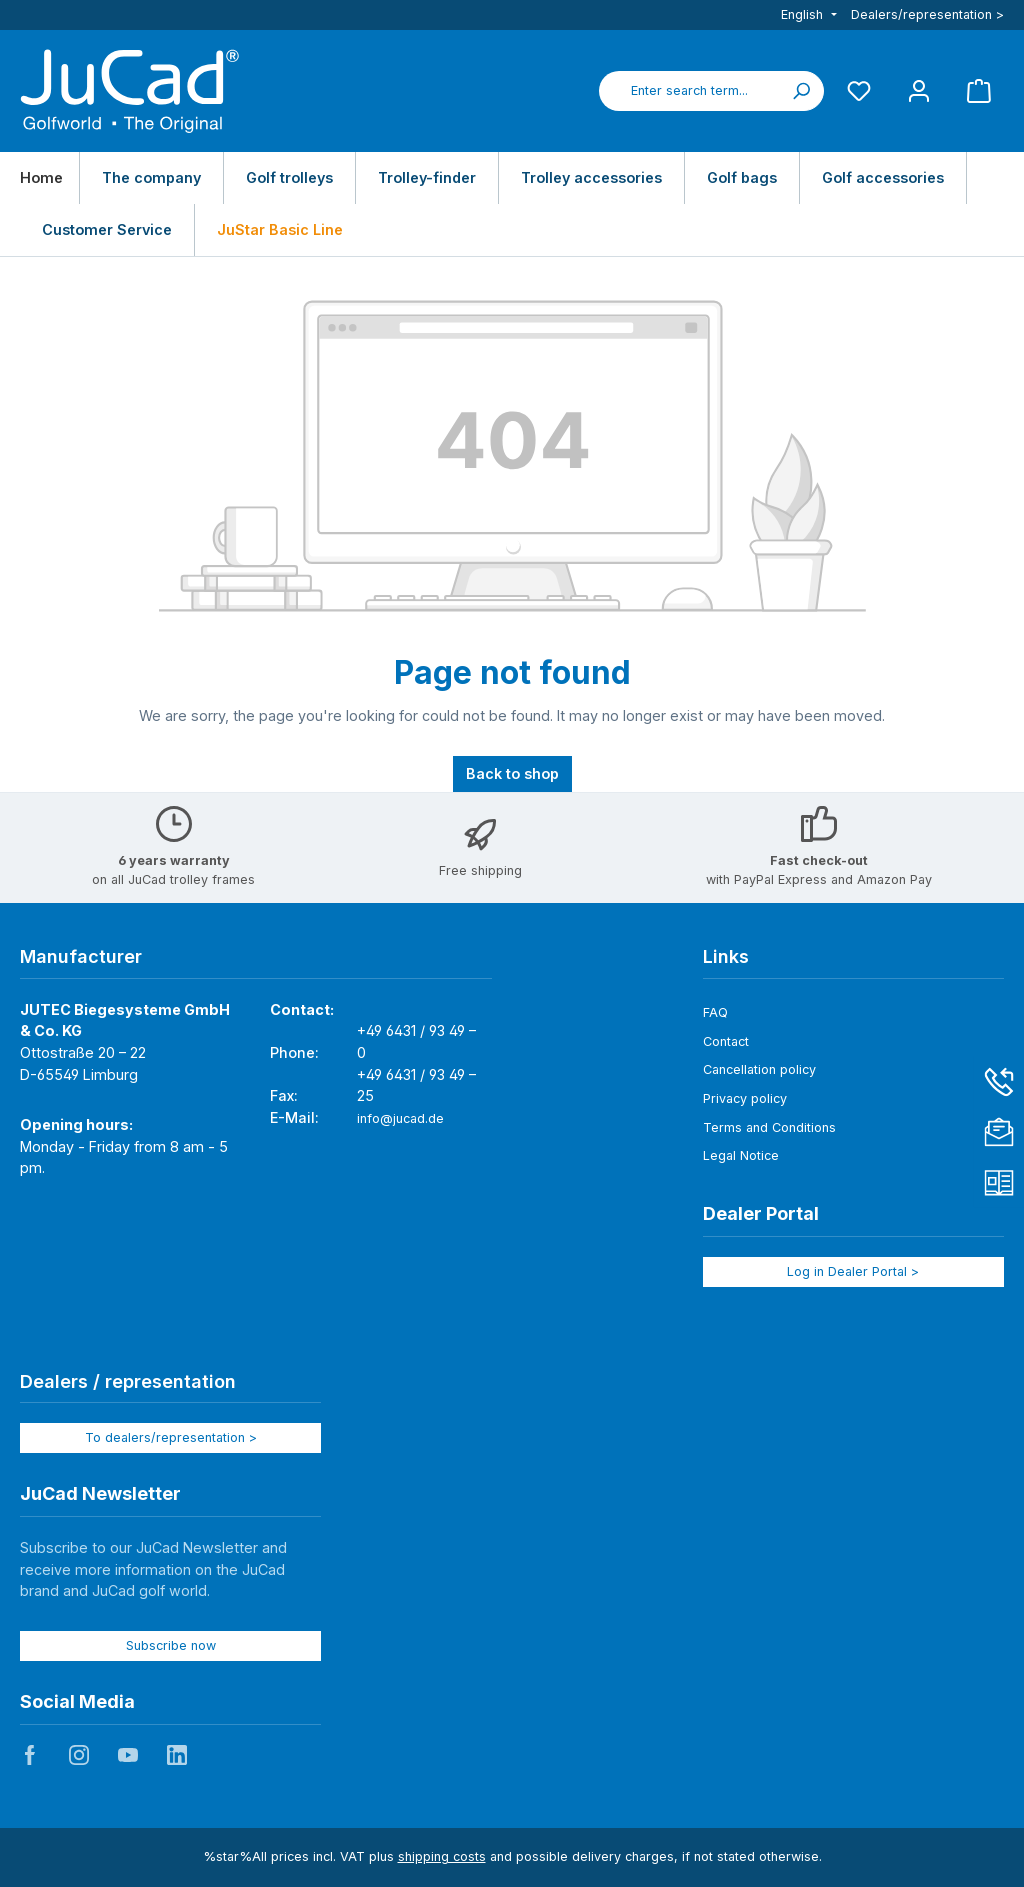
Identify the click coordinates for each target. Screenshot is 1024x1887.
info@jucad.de (400, 1118)
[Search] (801, 91)
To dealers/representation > (171, 1437)
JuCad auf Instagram (79, 1755)
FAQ (715, 1012)
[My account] (919, 90)
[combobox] (689, 91)
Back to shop (512, 773)
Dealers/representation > (927, 14)
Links (726, 956)
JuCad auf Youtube (128, 1755)
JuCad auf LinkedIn (177, 1755)
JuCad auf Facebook (30, 1755)
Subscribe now (171, 1645)
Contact (726, 1041)
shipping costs (442, 1856)
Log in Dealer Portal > (853, 1271)
